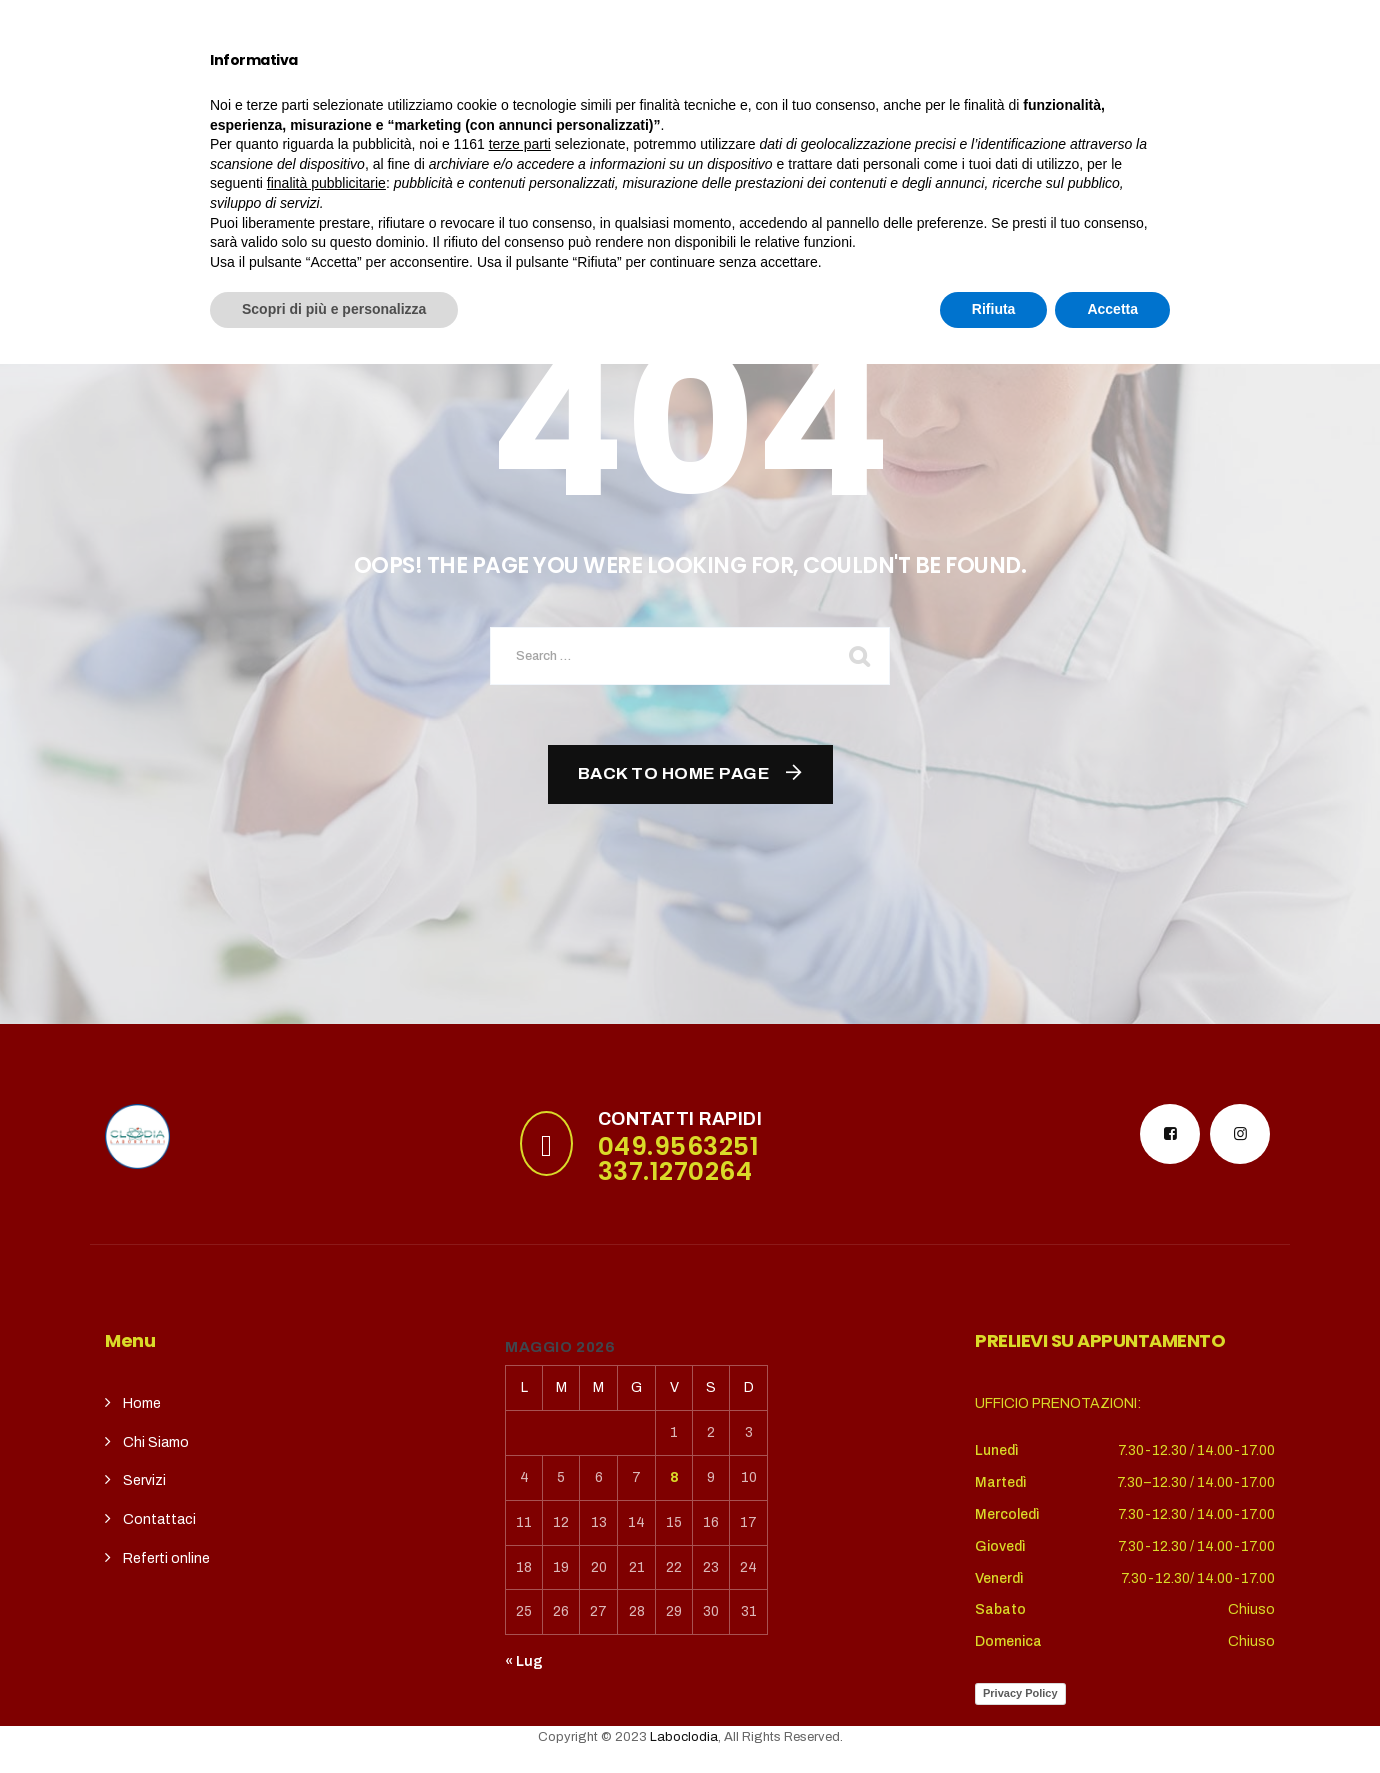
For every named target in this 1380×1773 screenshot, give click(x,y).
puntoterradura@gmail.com (253, 24)
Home (292, 97)
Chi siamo (391, 97)
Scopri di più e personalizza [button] (334, 1718)
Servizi (509, 97)
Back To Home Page (674, 773)
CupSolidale (636, 97)
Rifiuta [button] (994, 1718)
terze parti (520, 1553)
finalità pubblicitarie (326, 1592)
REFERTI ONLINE (882, 97)
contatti (755, 97)
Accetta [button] (1112, 1718)
